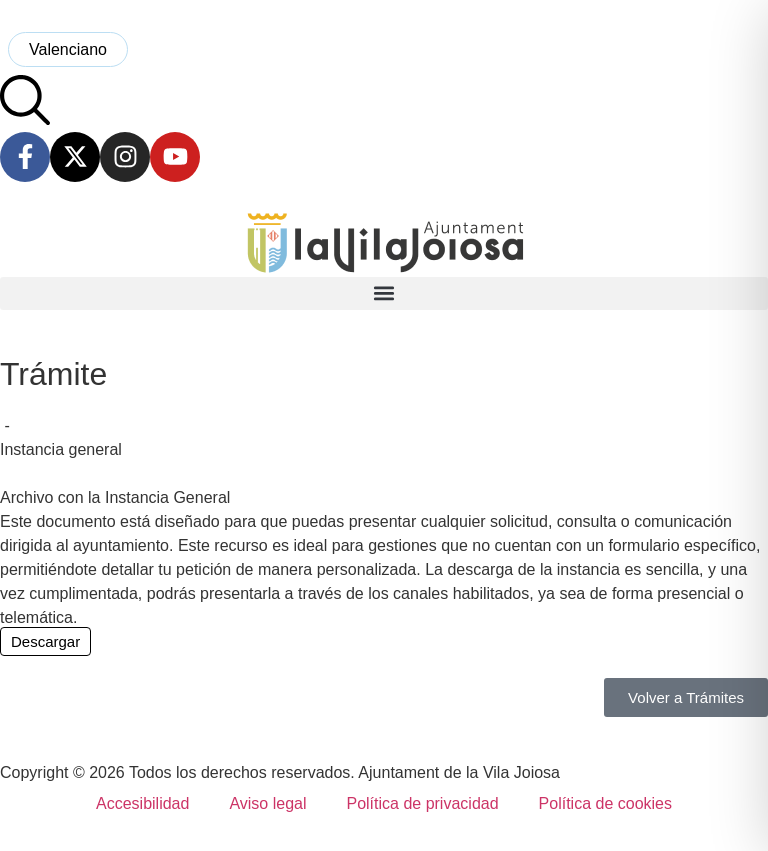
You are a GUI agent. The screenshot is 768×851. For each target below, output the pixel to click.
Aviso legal (267, 803)
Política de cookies (605, 803)
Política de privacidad (422, 803)
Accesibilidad (142, 803)
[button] (384, 293)
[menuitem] (68, 49)
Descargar (45, 641)
